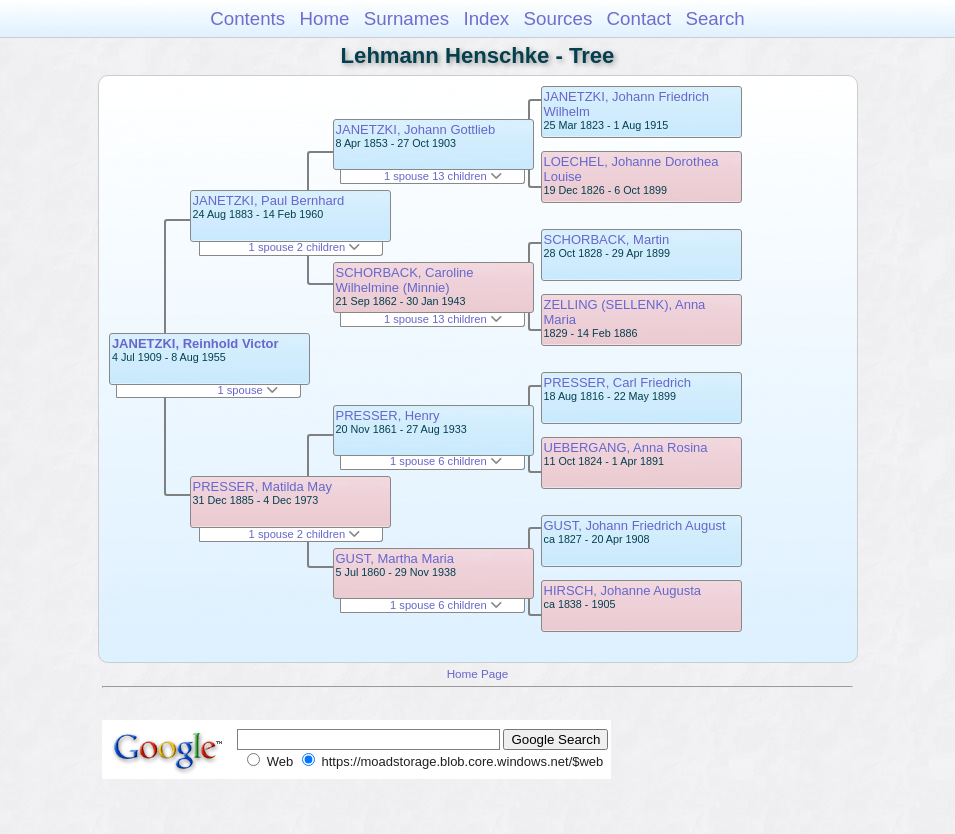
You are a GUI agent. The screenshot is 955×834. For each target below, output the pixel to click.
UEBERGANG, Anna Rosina (626, 447)
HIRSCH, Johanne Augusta (623, 590)
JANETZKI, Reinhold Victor (195, 343)
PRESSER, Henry (388, 415)
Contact (639, 18)
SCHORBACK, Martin (607, 239)
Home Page (478, 673)
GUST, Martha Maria (395, 558)
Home (324, 18)
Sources (558, 18)
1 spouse (247, 390)
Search (714, 18)
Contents (247, 18)
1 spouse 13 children (443, 176)
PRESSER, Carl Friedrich (617, 382)
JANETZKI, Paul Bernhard (269, 200)
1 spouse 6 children (446, 461)
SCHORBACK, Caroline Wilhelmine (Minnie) (405, 280)
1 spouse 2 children (305, 247)
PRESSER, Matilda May (262, 486)
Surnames (406, 18)
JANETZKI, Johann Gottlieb (416, 129)
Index (486, 18)
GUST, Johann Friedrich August (635, 525)
